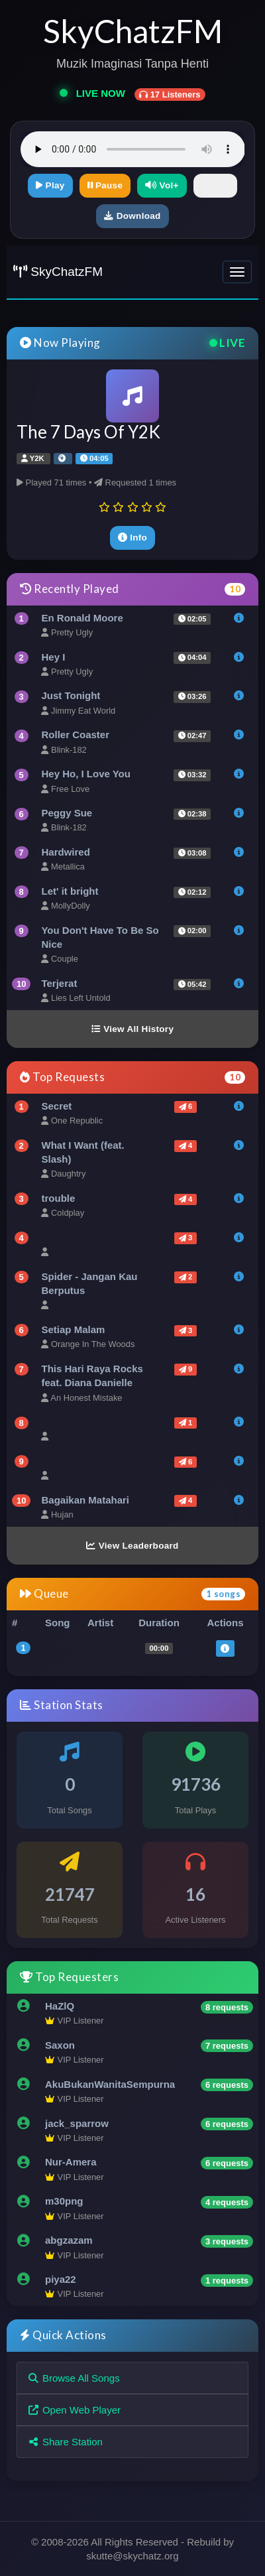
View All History (132, 1029)
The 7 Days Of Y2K (88, 431)
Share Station (65, 2441)
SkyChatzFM (58, 272)
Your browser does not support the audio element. (133, 149)
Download (132, 216)
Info (132, 538)
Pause (105, 185)
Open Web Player (74, 2409)
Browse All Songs (73, 2378)
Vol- (215, 185)
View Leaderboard (132, 1546)
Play (50, 185)
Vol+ (161, 185)
